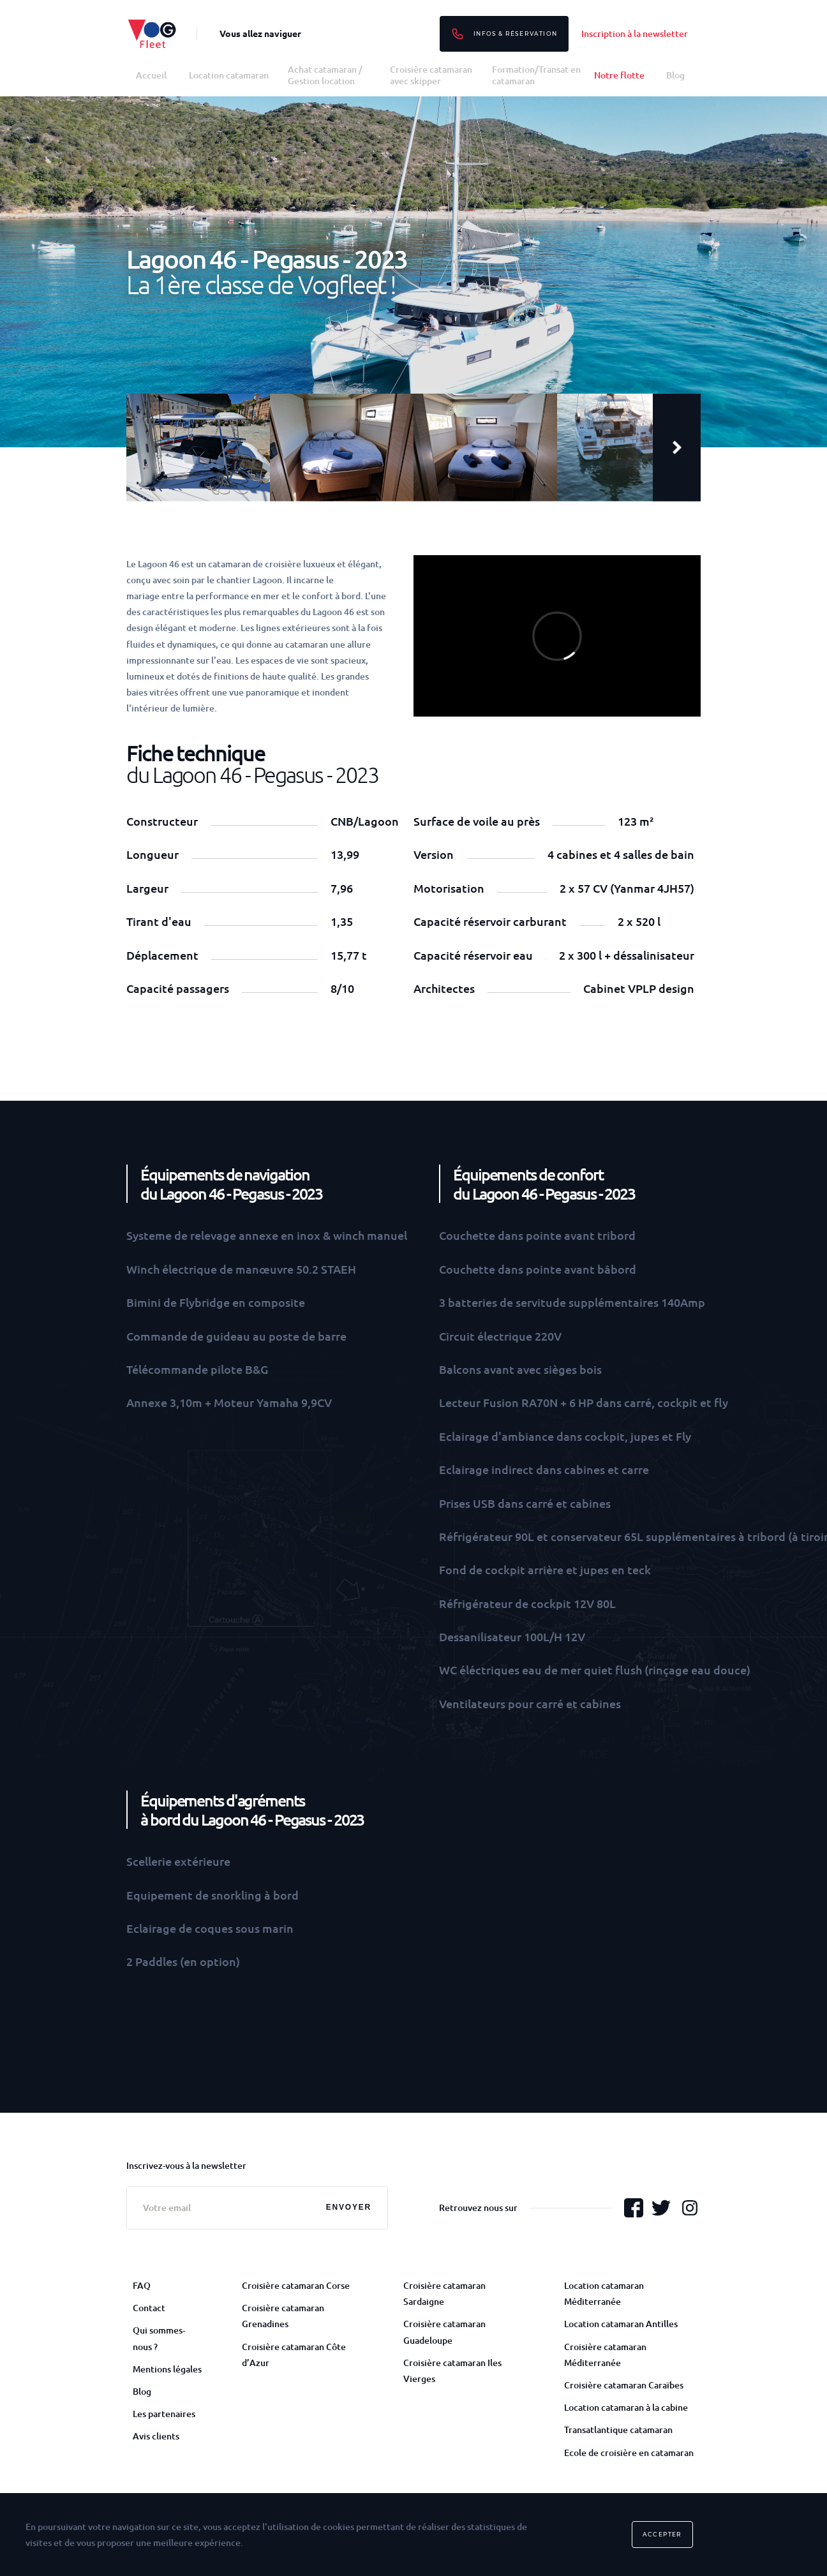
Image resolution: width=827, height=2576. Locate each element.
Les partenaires (164, 2414)
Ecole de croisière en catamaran (629, 2452)
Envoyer (348, 2207)
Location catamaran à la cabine (626, 2407)
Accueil (151, 75)
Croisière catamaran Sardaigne (444, 2293)
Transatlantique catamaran (618, 2429)
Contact (149, 2308)
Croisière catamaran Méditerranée (605, 2355)
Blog (675, 75)
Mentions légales (167, 2369)
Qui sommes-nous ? (159, 2338)
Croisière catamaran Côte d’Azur (294, 2355)
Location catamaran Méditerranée (604, 2293)
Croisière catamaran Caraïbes (623, 2385)
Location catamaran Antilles (621, 2324)
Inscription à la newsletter (634, 33)
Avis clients (156, 2436)
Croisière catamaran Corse (296, 2285)
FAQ (142, 2285)
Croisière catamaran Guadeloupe (444, 2332)
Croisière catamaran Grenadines (283, 2316)
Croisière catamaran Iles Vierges (452, 2370)
